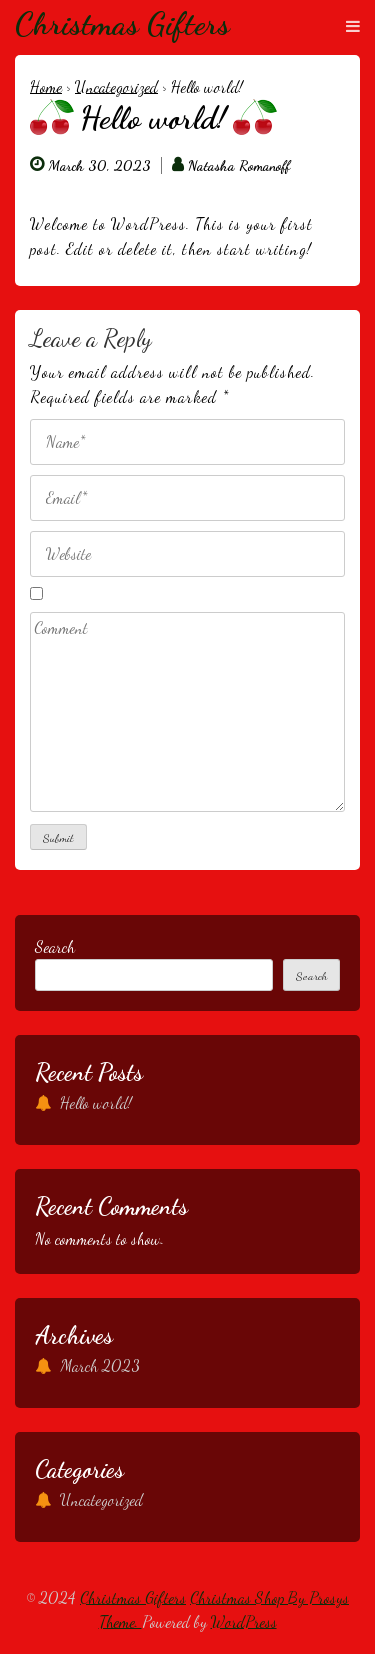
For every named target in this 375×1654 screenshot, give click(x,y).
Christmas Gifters (122, 24)
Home (46, 86)
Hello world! (96, 1102)
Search (55, 946)
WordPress (244, 1621)
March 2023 (100, 1365)
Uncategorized (116, 86)
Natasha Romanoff (239, 165)
